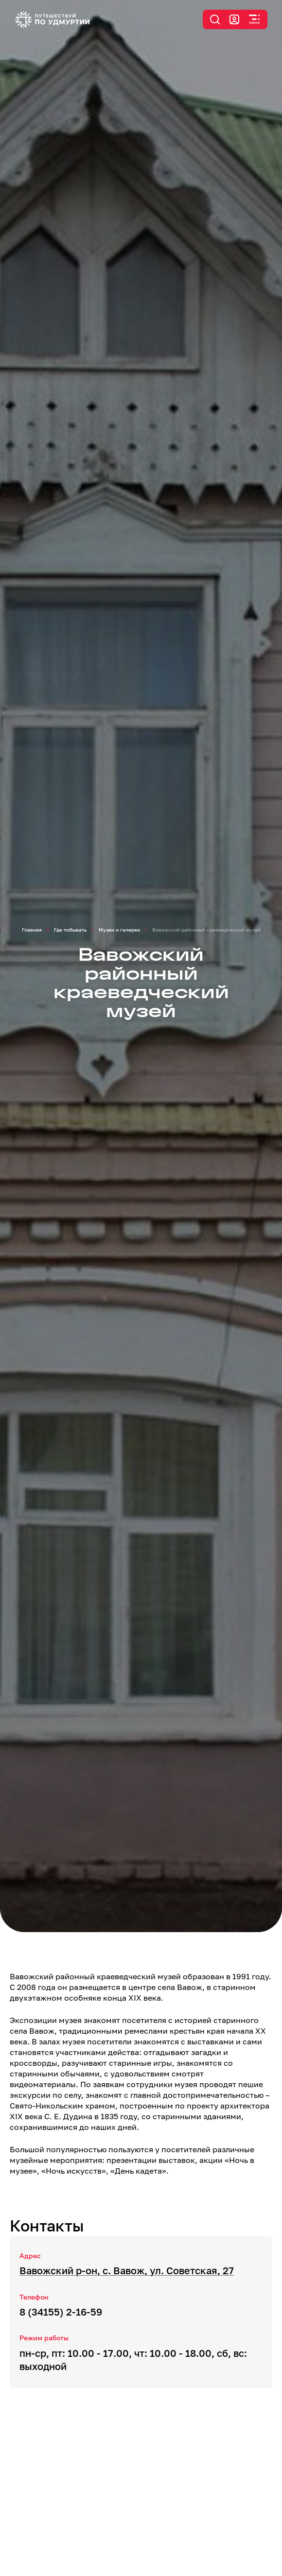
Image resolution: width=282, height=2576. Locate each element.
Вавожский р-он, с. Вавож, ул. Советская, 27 (126, 2270)
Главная (32, 930)
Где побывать (70, 930)
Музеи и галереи (119, 930)
